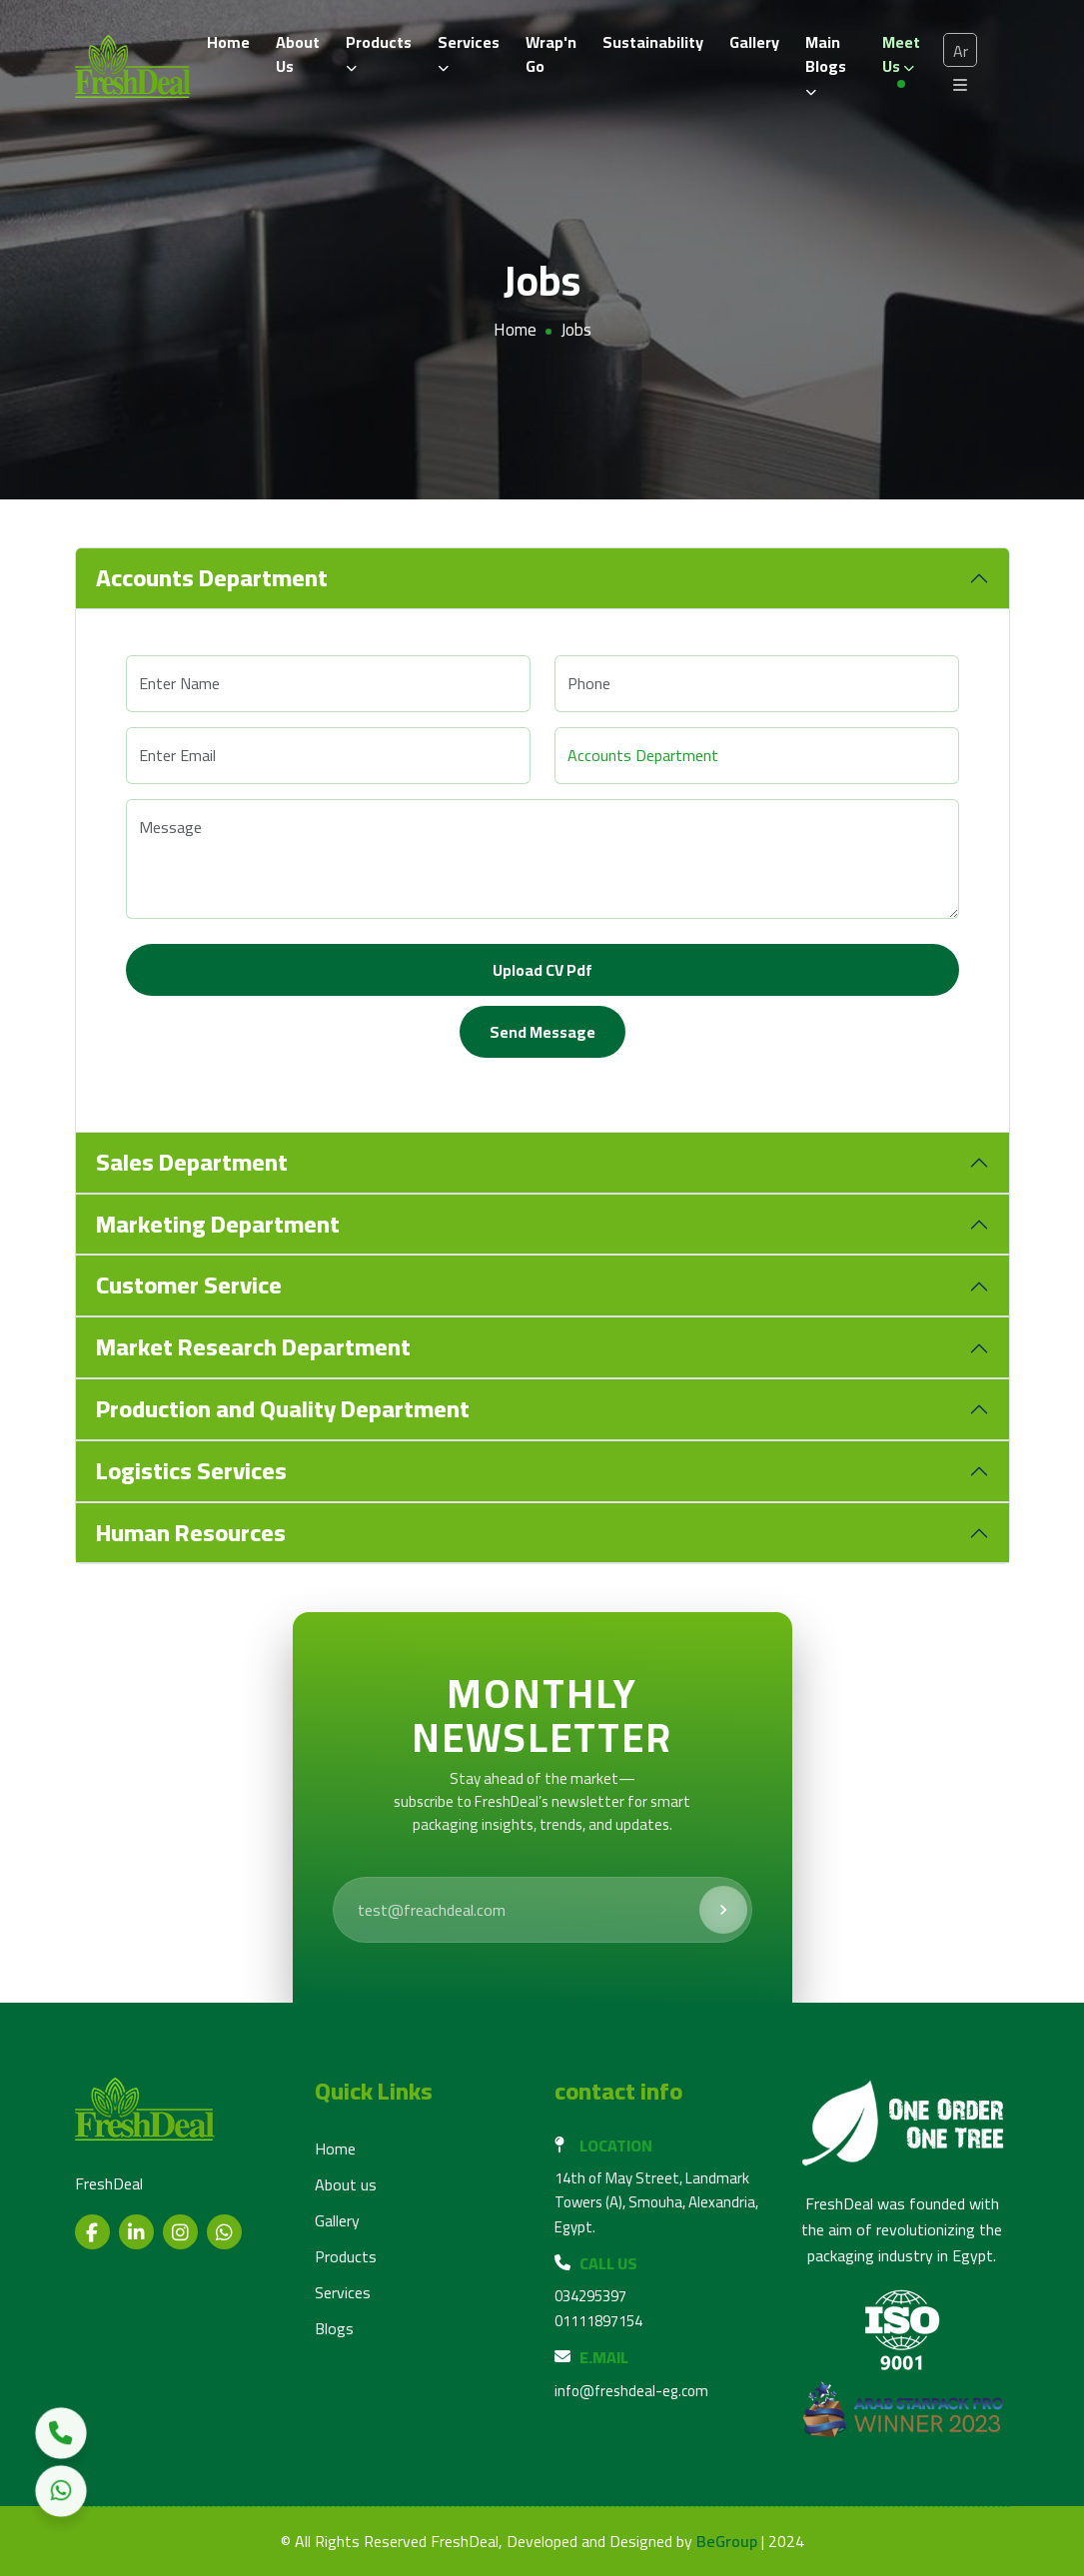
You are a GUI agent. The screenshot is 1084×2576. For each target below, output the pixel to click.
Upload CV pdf (542, 970)
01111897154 (598, 2320)
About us (346, 2184)
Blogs (334, 2328)
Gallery (754, 42)
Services (469, 50)
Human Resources (191, 1532)
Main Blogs (825, 62)
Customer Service (189, 1285)
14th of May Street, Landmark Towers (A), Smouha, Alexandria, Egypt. (656, 2202)
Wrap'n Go (551, 54)
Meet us (901, 54)
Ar (960, 51)
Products (379, 50)
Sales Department (192, 1162)
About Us (298, 54)
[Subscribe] (723, 1910)
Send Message (542, 1032)
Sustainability (652, 42)
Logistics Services (191, 1470)
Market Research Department (253, 1346)
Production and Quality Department (283, 1408)
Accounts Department (212, 577)
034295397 (590, 2295)
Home (228, 42)
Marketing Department (218, 1224)
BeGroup (726, 2541)
